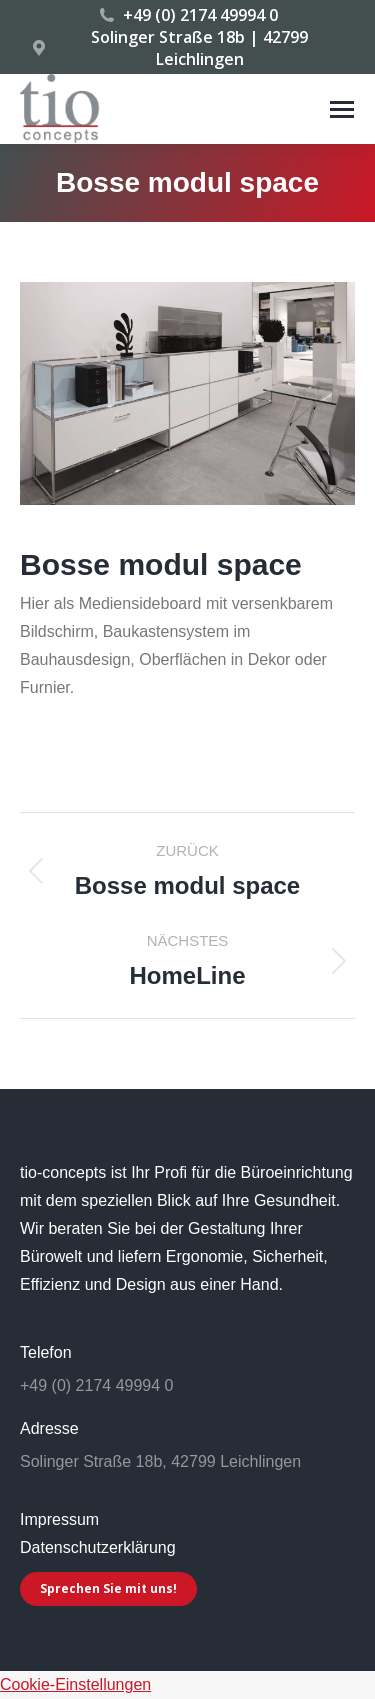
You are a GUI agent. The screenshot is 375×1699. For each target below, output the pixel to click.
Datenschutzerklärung (98, 1547)
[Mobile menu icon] (342, 109)
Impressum (59, 1519)
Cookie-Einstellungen (75, 1684)
